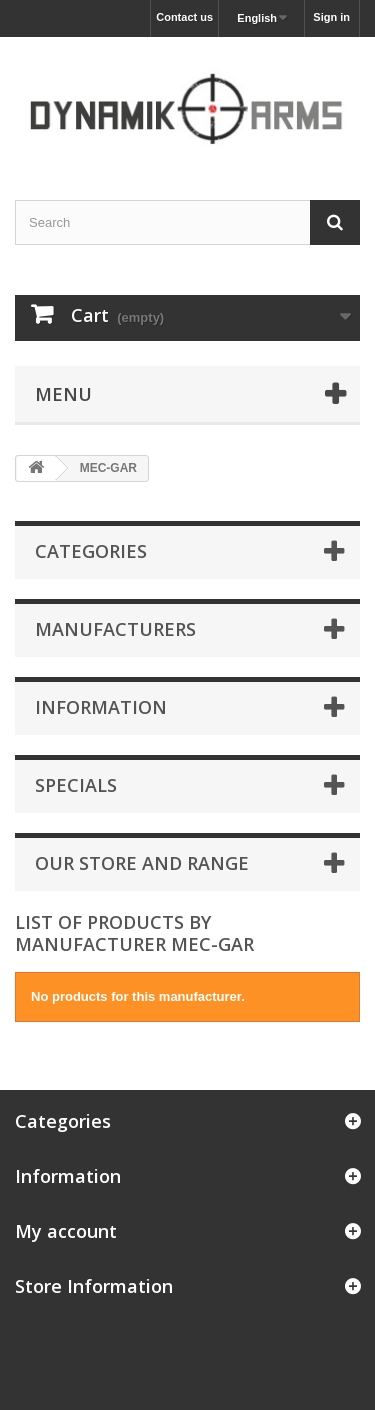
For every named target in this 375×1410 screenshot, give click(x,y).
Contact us (184, 17)
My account (66, 1231)
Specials (76, 785)
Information (101, 707)
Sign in (331, 17)
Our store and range (142, 863)
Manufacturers (115, 629)
